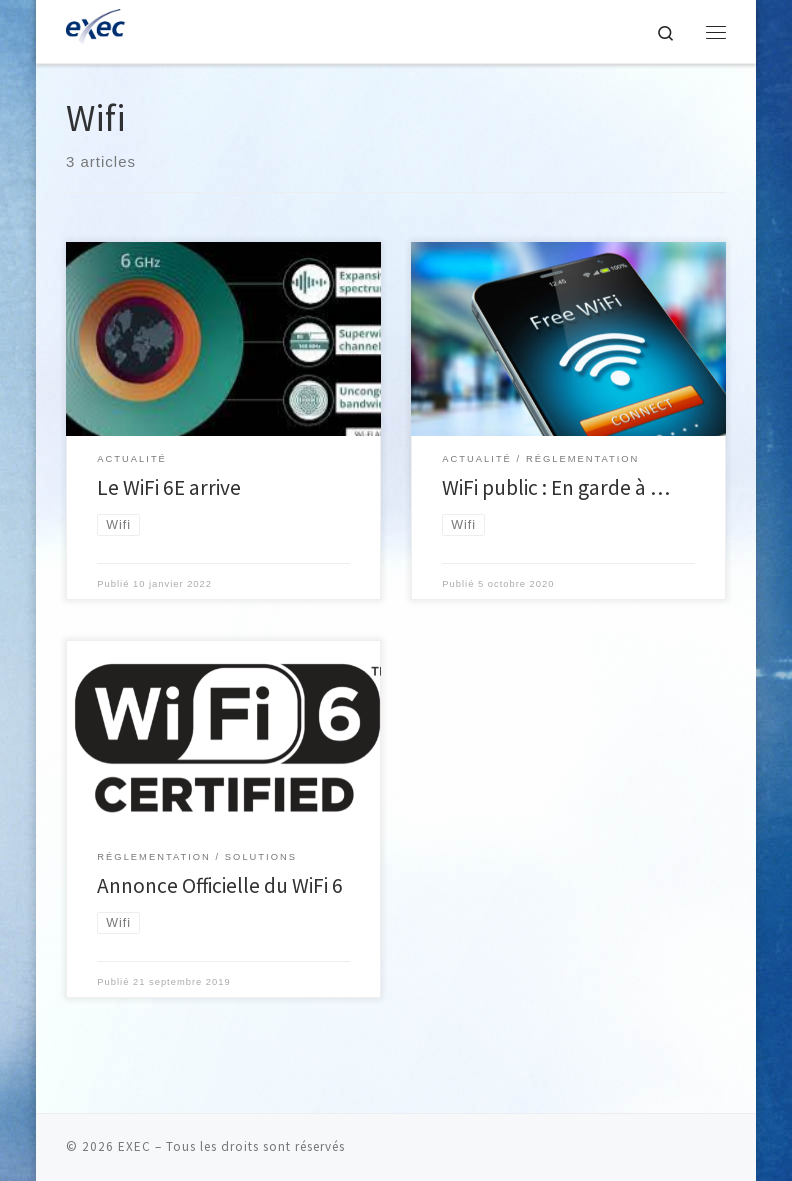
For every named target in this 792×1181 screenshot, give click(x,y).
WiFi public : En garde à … (556, 487)
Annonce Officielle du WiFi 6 (220, 885)
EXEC (134, 1146)
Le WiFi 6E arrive (169, 487)
